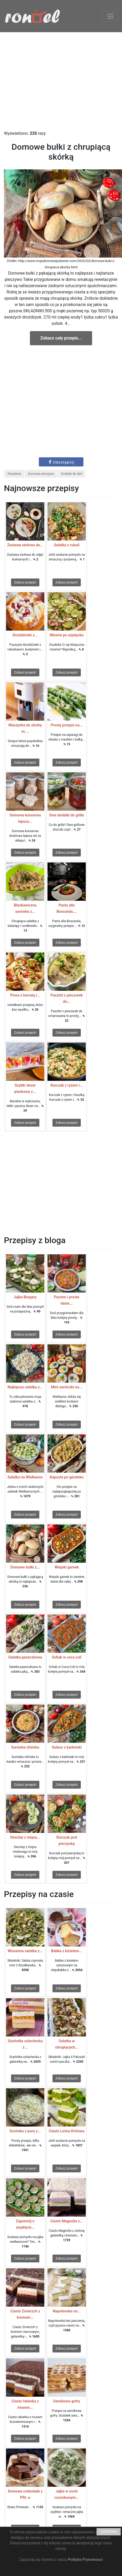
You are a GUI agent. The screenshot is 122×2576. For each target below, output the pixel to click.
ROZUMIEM (108, 2532)
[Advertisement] (61, 81)
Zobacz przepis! (25, 582)
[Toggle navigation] (110, 16)
